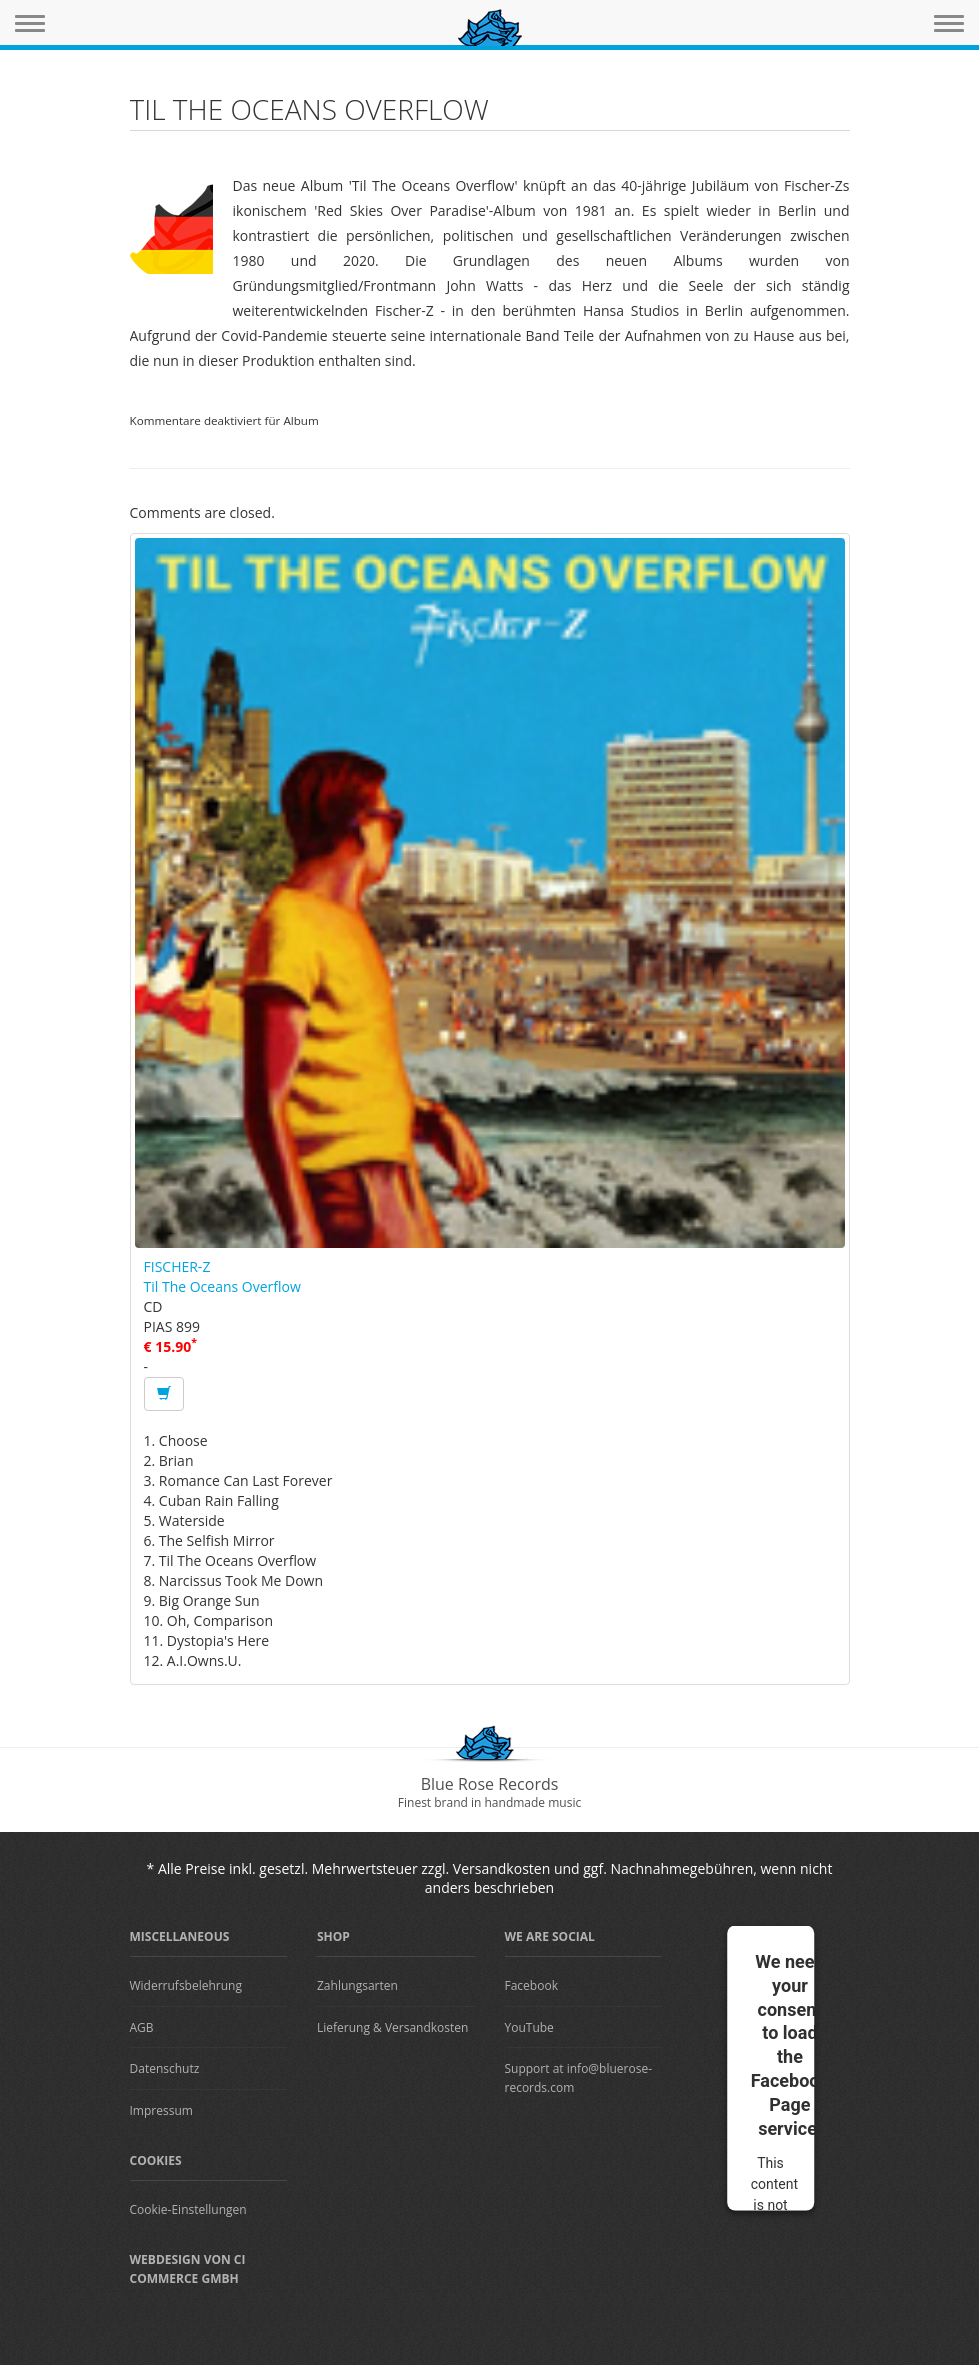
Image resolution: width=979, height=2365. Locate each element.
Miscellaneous (180, 1936)
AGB (142, 2027)
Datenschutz (165, 2068)
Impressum (161, 2110)
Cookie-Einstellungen (188, 2209)
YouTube (529, 2027)
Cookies (156, 2160)
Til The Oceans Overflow (222, 1286)
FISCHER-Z (177, 1266)
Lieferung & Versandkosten (392, 2027)
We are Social (550, 1936)
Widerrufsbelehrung (186, 1985)
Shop (333, 1936)
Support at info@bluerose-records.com (579, 2078)
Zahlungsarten (357, 1985)
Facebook (531, 1985)
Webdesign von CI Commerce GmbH (188, 2269)
